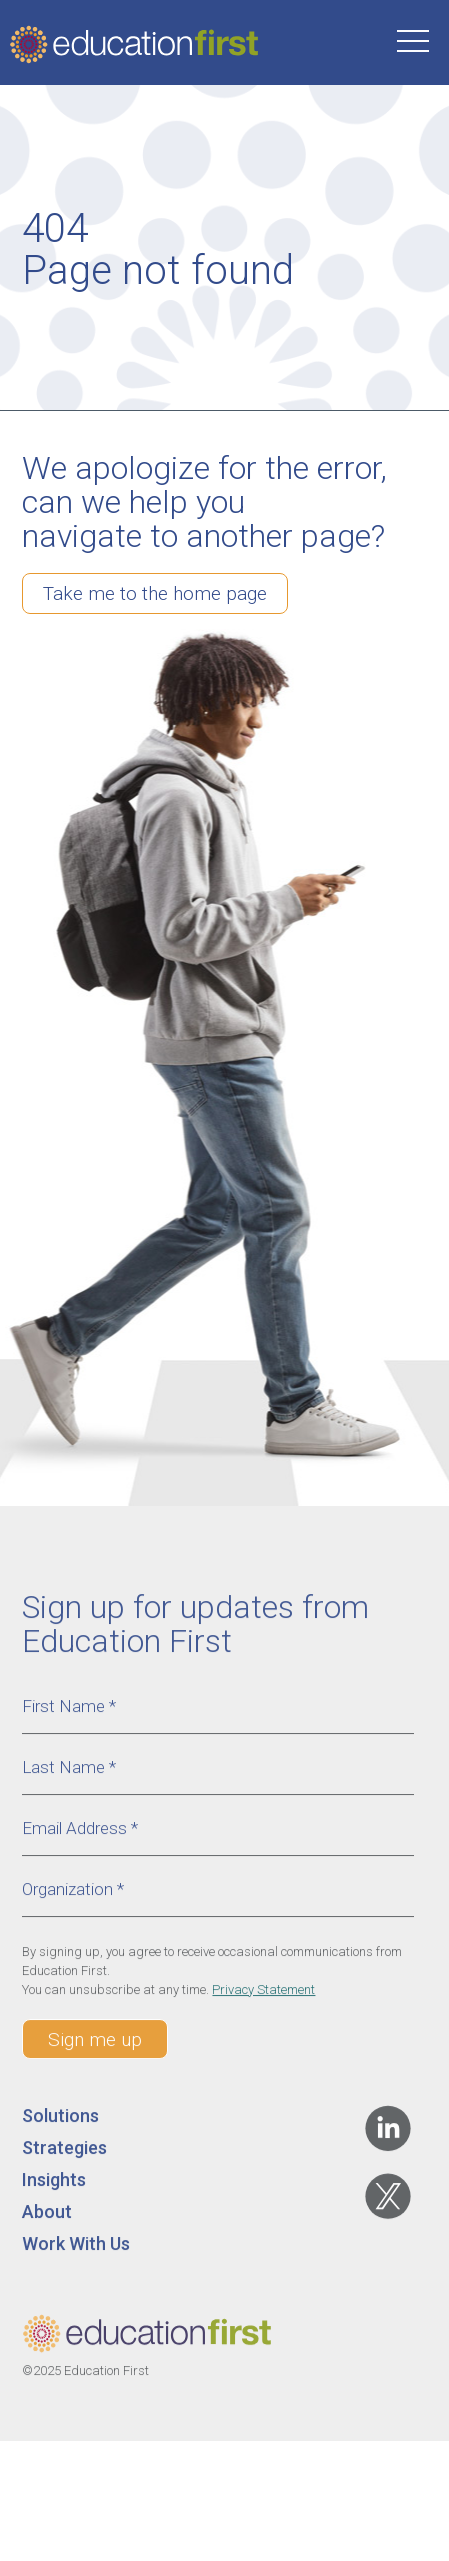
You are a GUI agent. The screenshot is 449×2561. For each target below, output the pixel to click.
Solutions (60, 2124)
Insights (54, 2188)
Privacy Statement (263, 1998)
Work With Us (76, 2252)
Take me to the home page (155, 593)
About (47, 2220)
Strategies (64, 2156)
